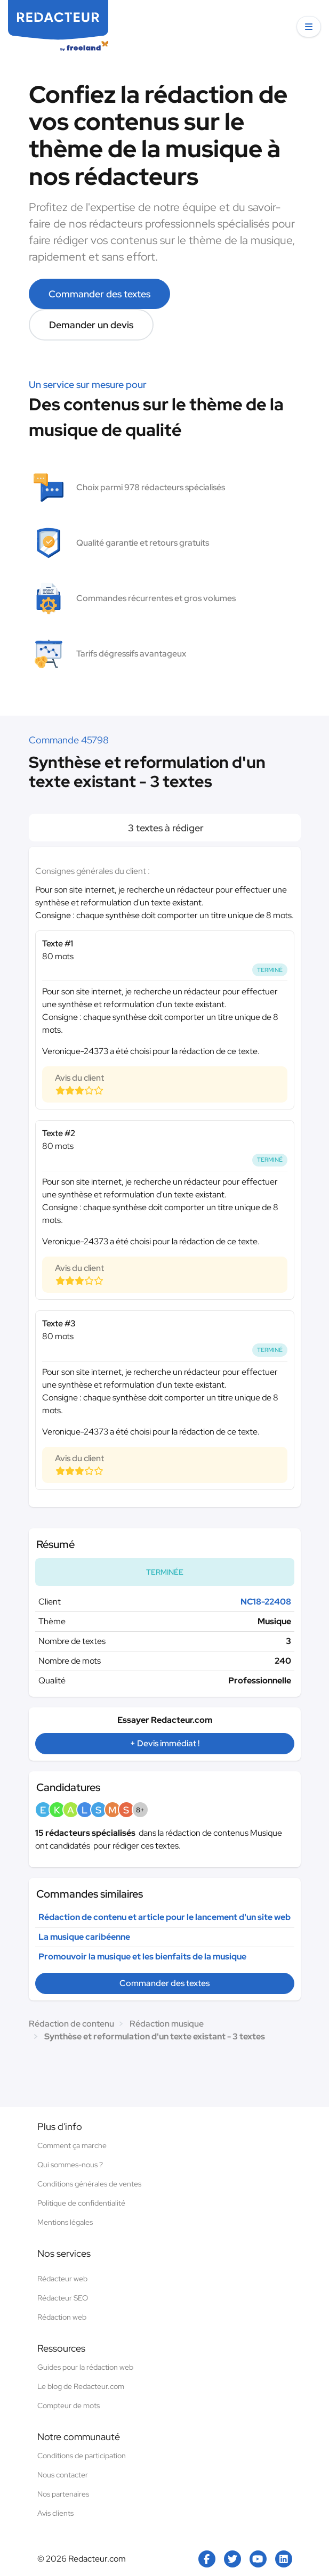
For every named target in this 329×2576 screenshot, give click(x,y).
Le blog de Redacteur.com (80, 2386)
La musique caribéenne (84, 1936)
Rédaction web (61, 2317)
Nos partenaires (63, 2494)
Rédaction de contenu (71, 2023)
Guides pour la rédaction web (85, 2367)
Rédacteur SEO (62, 2298)
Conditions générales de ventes (89, 2184)
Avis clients (55, 2513)
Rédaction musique (167, 2023)
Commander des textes (99, 294)
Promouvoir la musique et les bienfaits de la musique (142, 1956)
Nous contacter (62, 2475)
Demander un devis (91, 325)
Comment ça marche (72, 2145)
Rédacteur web (62, 2278)
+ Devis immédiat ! (164, 1743)
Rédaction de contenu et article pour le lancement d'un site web (164, 1917)
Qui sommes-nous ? (70, 2164)
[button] (308, 26)
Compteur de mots (68, 2405)
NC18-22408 (265, 1601)
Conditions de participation (81, 2455)
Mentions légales (65, 2222)
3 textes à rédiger (165, 828)
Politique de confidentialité (81, 2203)
